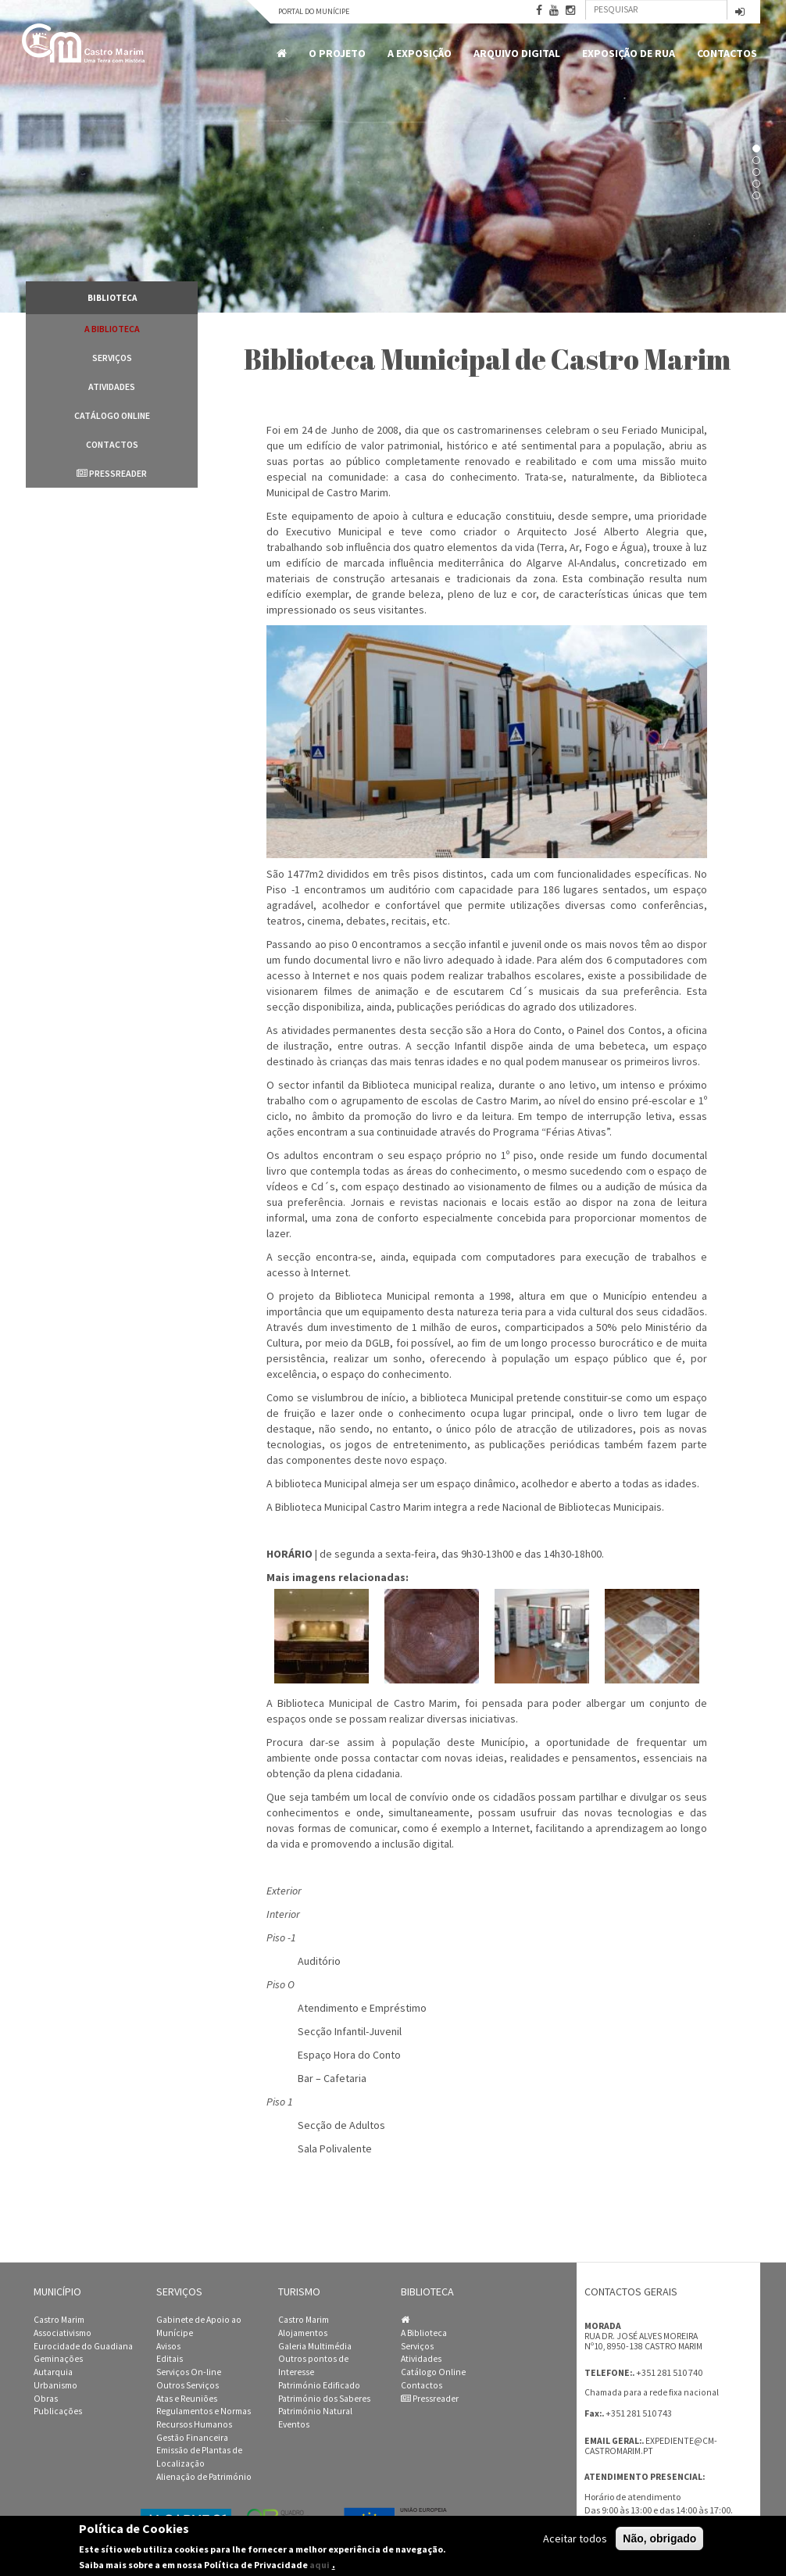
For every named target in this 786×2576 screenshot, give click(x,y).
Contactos (727, 53)
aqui (319, 2565)
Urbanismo (55, 2385)
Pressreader (112, 473)
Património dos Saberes (324, 2398)
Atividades (111, 386)
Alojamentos (302, 2332)
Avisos (168, 2346)
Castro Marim (59, 2319)
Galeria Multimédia (315, 2346)
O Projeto (337, 53)
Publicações (58, 2411)
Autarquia (53, 2372)
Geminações (58, 2358)
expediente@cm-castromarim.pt (650, 2445)
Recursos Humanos (194, 2424)
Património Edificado (319, 2385)
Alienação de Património (204, 2476)
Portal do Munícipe (313, 11)
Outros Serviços (187, 2385)
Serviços (112, 357)
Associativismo (62, 2332)
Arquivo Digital (516, 53)
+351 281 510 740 (669, 2372)
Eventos (293, 2424)
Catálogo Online (112, 415)
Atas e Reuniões (186, 2398)
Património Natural (315, 2411)
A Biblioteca (112, 329)
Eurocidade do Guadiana (83, 2346)
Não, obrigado (659, 2538)
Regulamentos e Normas (203, 2411)
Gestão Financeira (192, 2437)
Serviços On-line (188, 2372)
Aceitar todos (575, 2538)
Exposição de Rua (628, 53)
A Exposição (420, 53)
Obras (46, 2398)
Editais (169, 2358)
